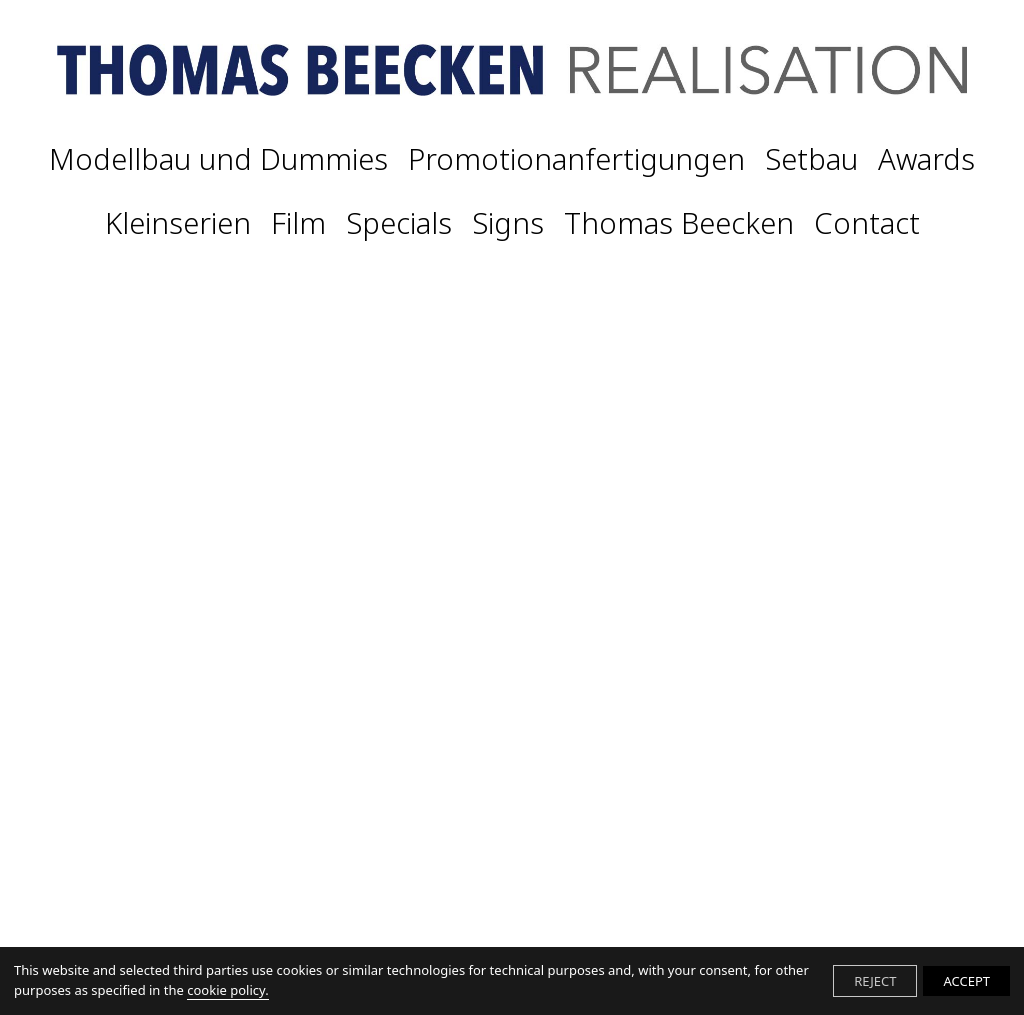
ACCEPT (966, 981)
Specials (399, 224)
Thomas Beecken (679, 224)
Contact (867, 224)
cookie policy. (227, 990)
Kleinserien (178, 224)
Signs (508, 224)
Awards (926, 160)
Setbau (811, 160)
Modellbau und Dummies (218, 160)
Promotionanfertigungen (576, 160)
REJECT (875, 981)
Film (298, 224)
